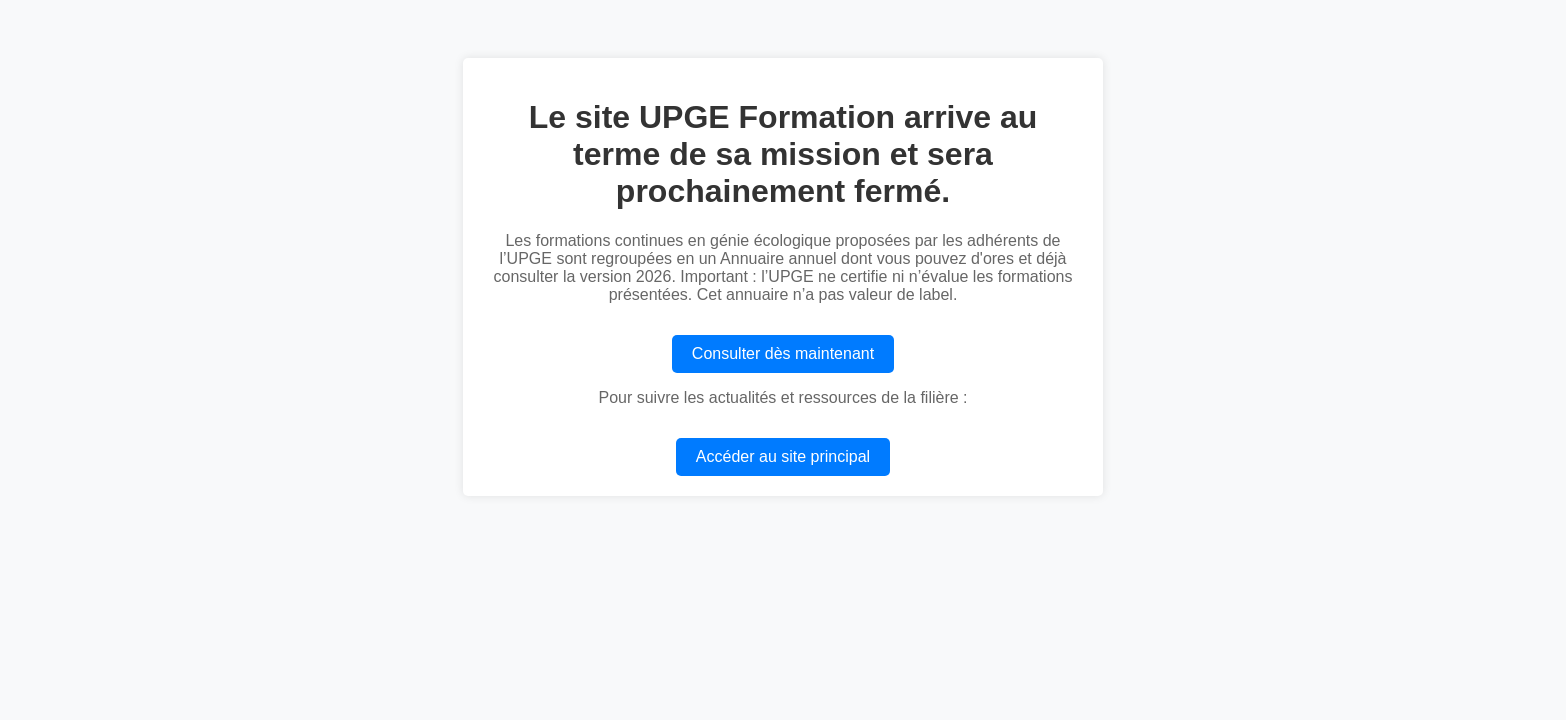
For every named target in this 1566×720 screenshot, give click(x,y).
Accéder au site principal (783, 456)
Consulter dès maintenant (783, 353)
